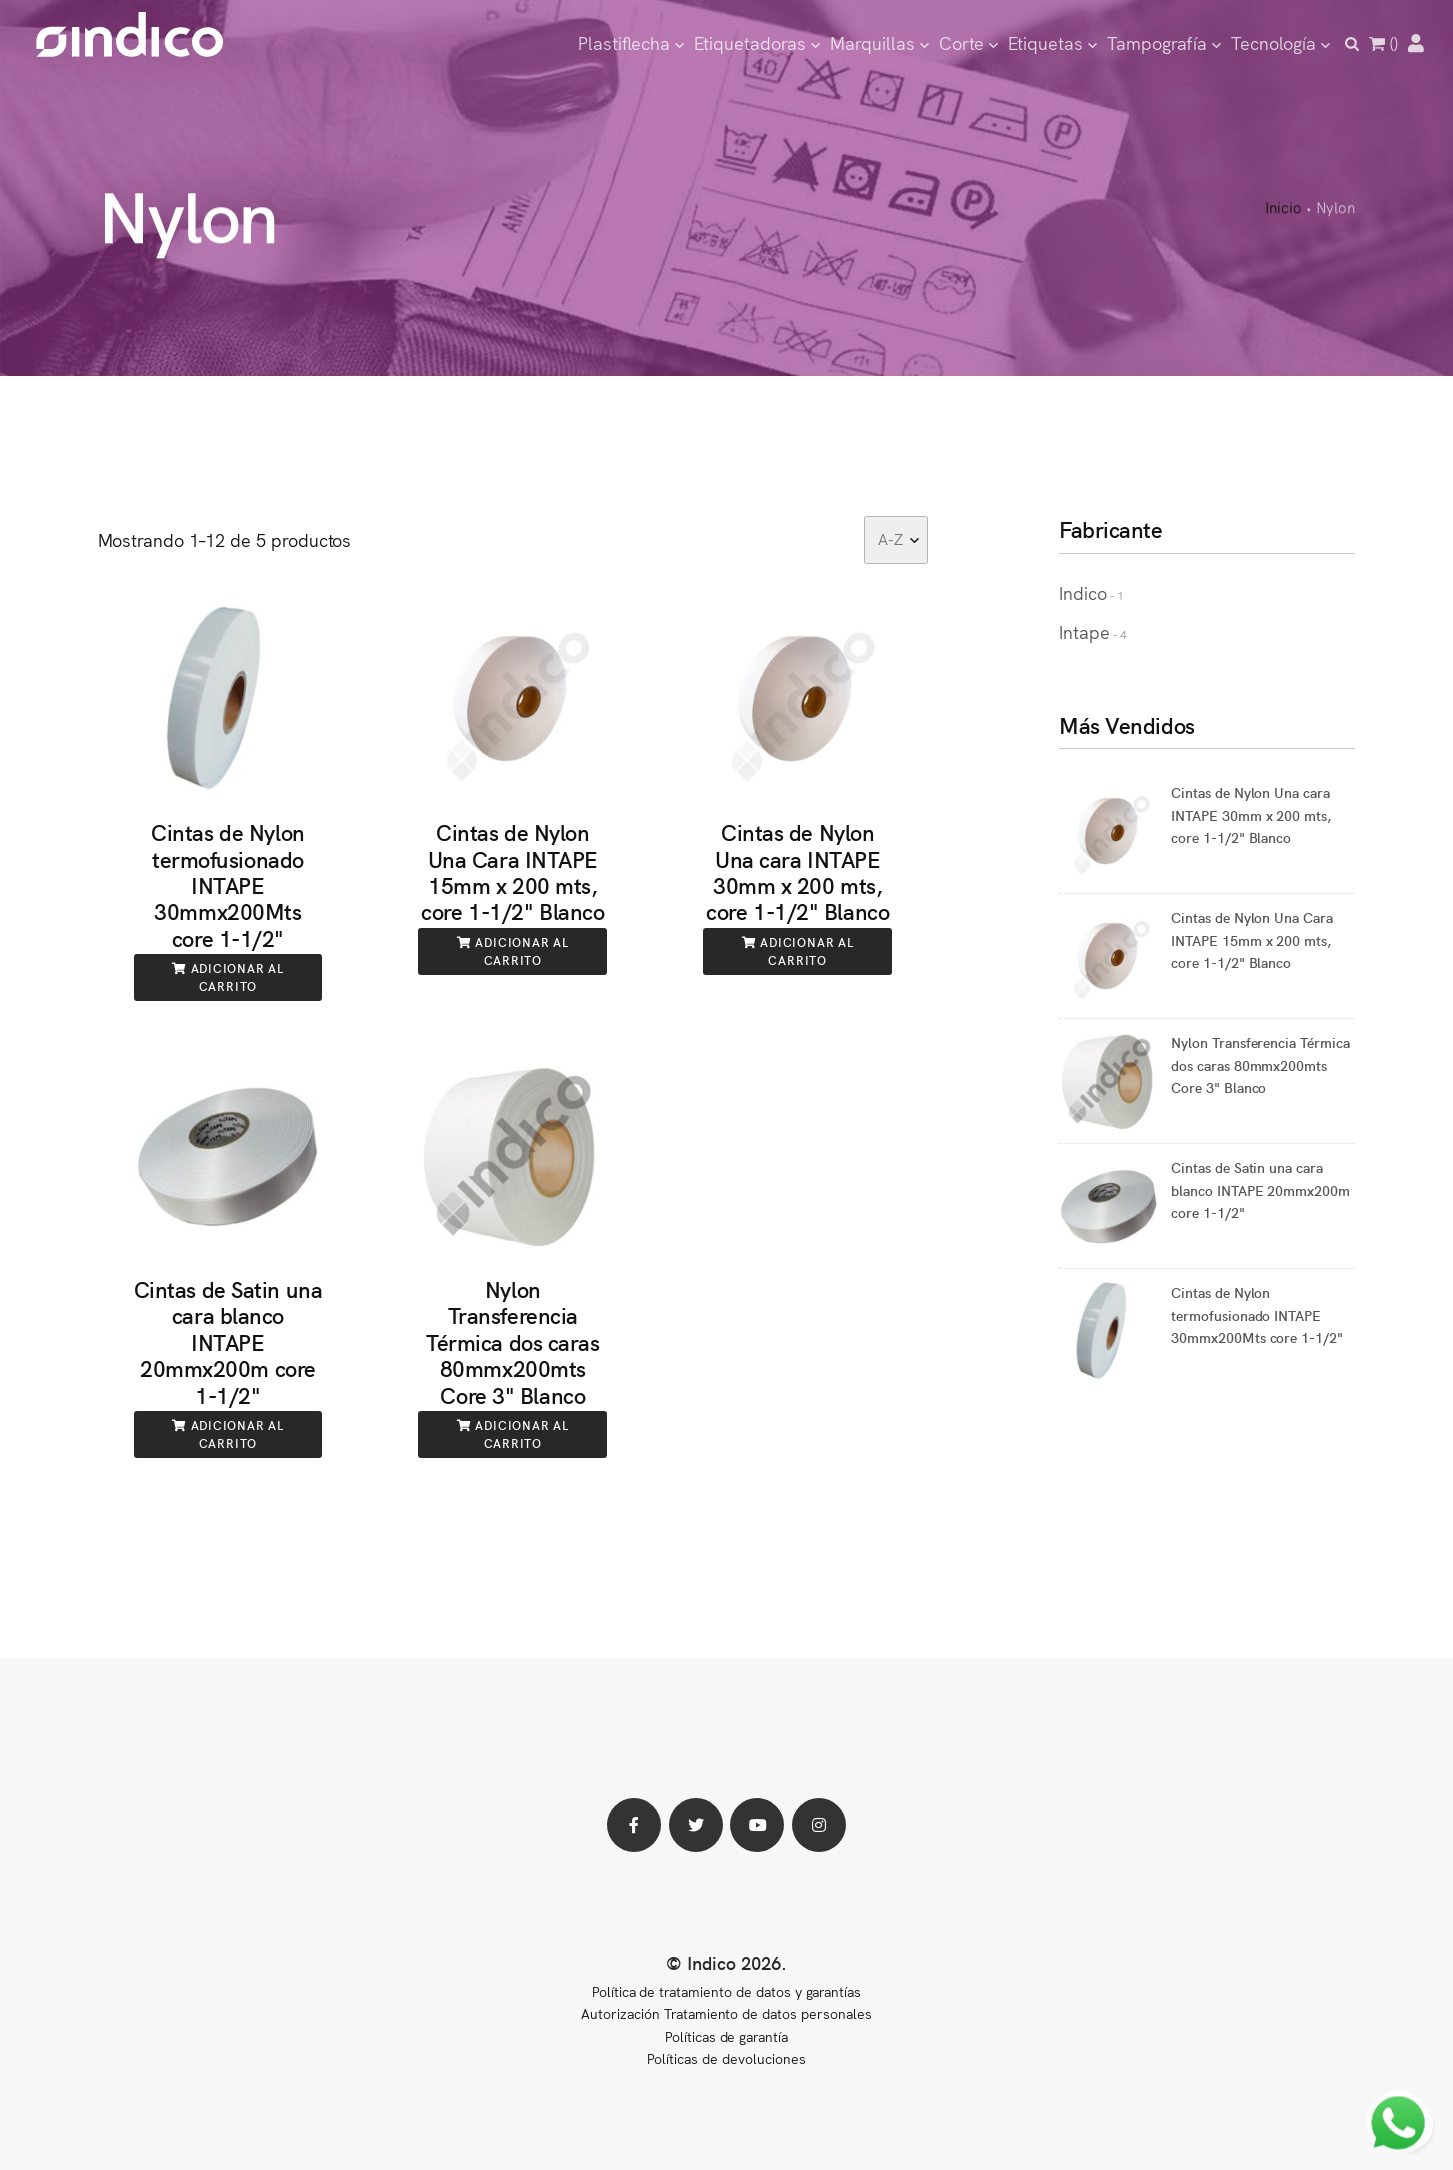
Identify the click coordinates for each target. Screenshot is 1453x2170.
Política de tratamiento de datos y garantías (726, 1991)
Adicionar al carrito (228, 976)
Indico (1083, 592)
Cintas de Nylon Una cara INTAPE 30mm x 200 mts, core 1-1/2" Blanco (797, 871)
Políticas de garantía (726, 2036)
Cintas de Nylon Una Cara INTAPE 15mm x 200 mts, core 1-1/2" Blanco (512, 871)
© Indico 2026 (723, 1962)
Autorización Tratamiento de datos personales (726, 2013)
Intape (1084, 631)
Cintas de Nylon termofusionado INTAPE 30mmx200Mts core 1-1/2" (227, 884)
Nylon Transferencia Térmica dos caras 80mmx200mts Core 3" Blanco (513, 1341)
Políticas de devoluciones (726, 2058)
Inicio (1283, 209)
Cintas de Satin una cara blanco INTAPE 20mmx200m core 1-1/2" (228, 1341)
